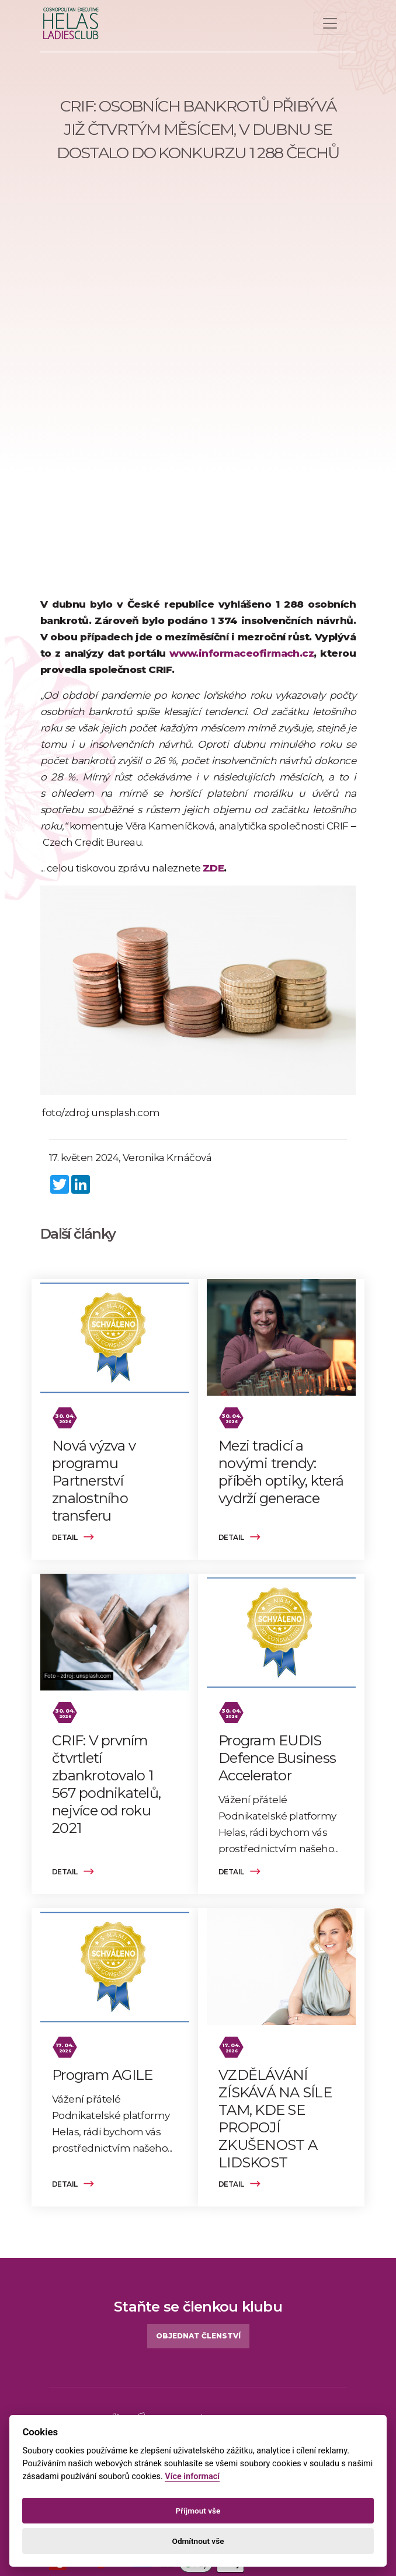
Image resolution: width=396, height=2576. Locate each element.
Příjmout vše (198, 2510)
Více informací (192, 2476)
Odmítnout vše (198, 2541)
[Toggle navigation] (330, 23)
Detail (73, 1537)
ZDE (213, 868)
